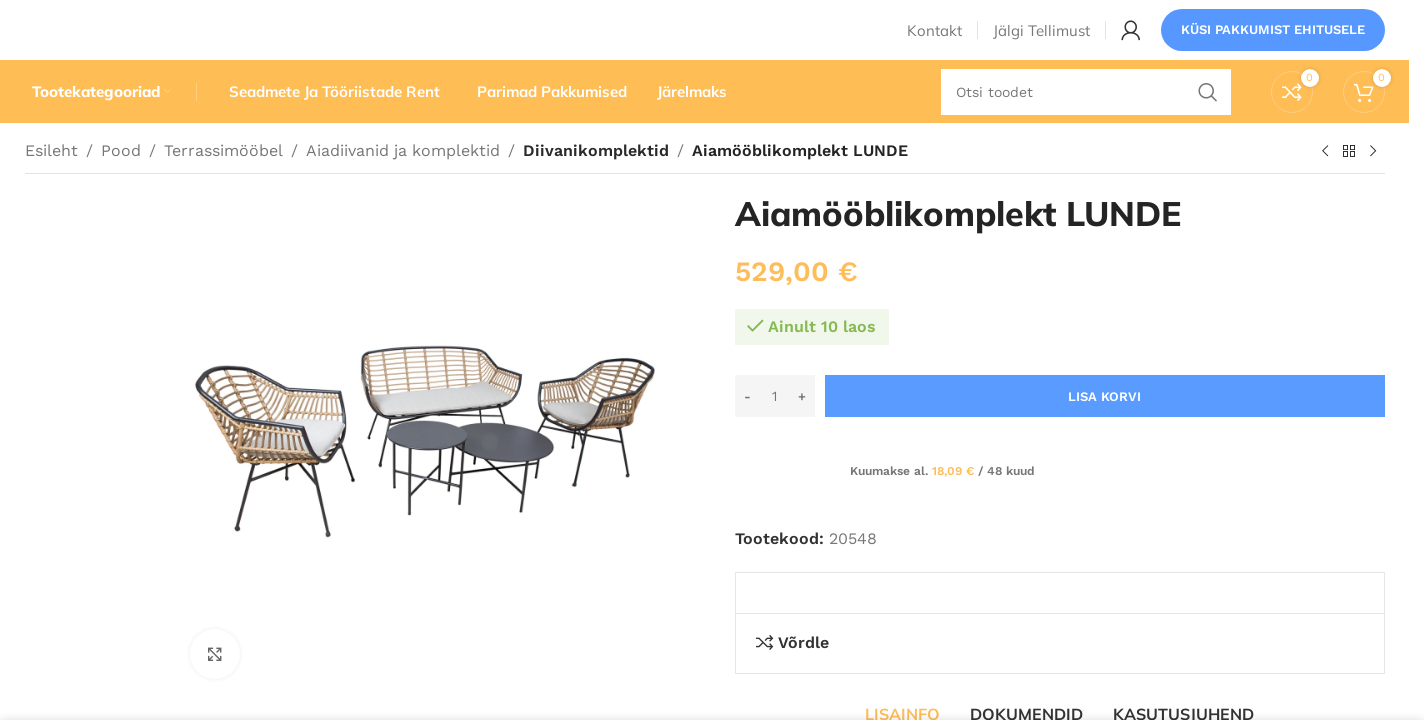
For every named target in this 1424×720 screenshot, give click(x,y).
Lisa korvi (1104, 433)
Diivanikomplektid (592, 187)
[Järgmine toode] (1373, 189)
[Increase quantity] (802, 434)
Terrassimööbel (223, 187)
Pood (121, 187)
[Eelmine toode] (1325, 189)
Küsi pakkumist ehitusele (1273, 44)
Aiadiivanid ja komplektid (403, 187)
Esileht (51, 187)
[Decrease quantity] (747, 434)
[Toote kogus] (775, 434)
